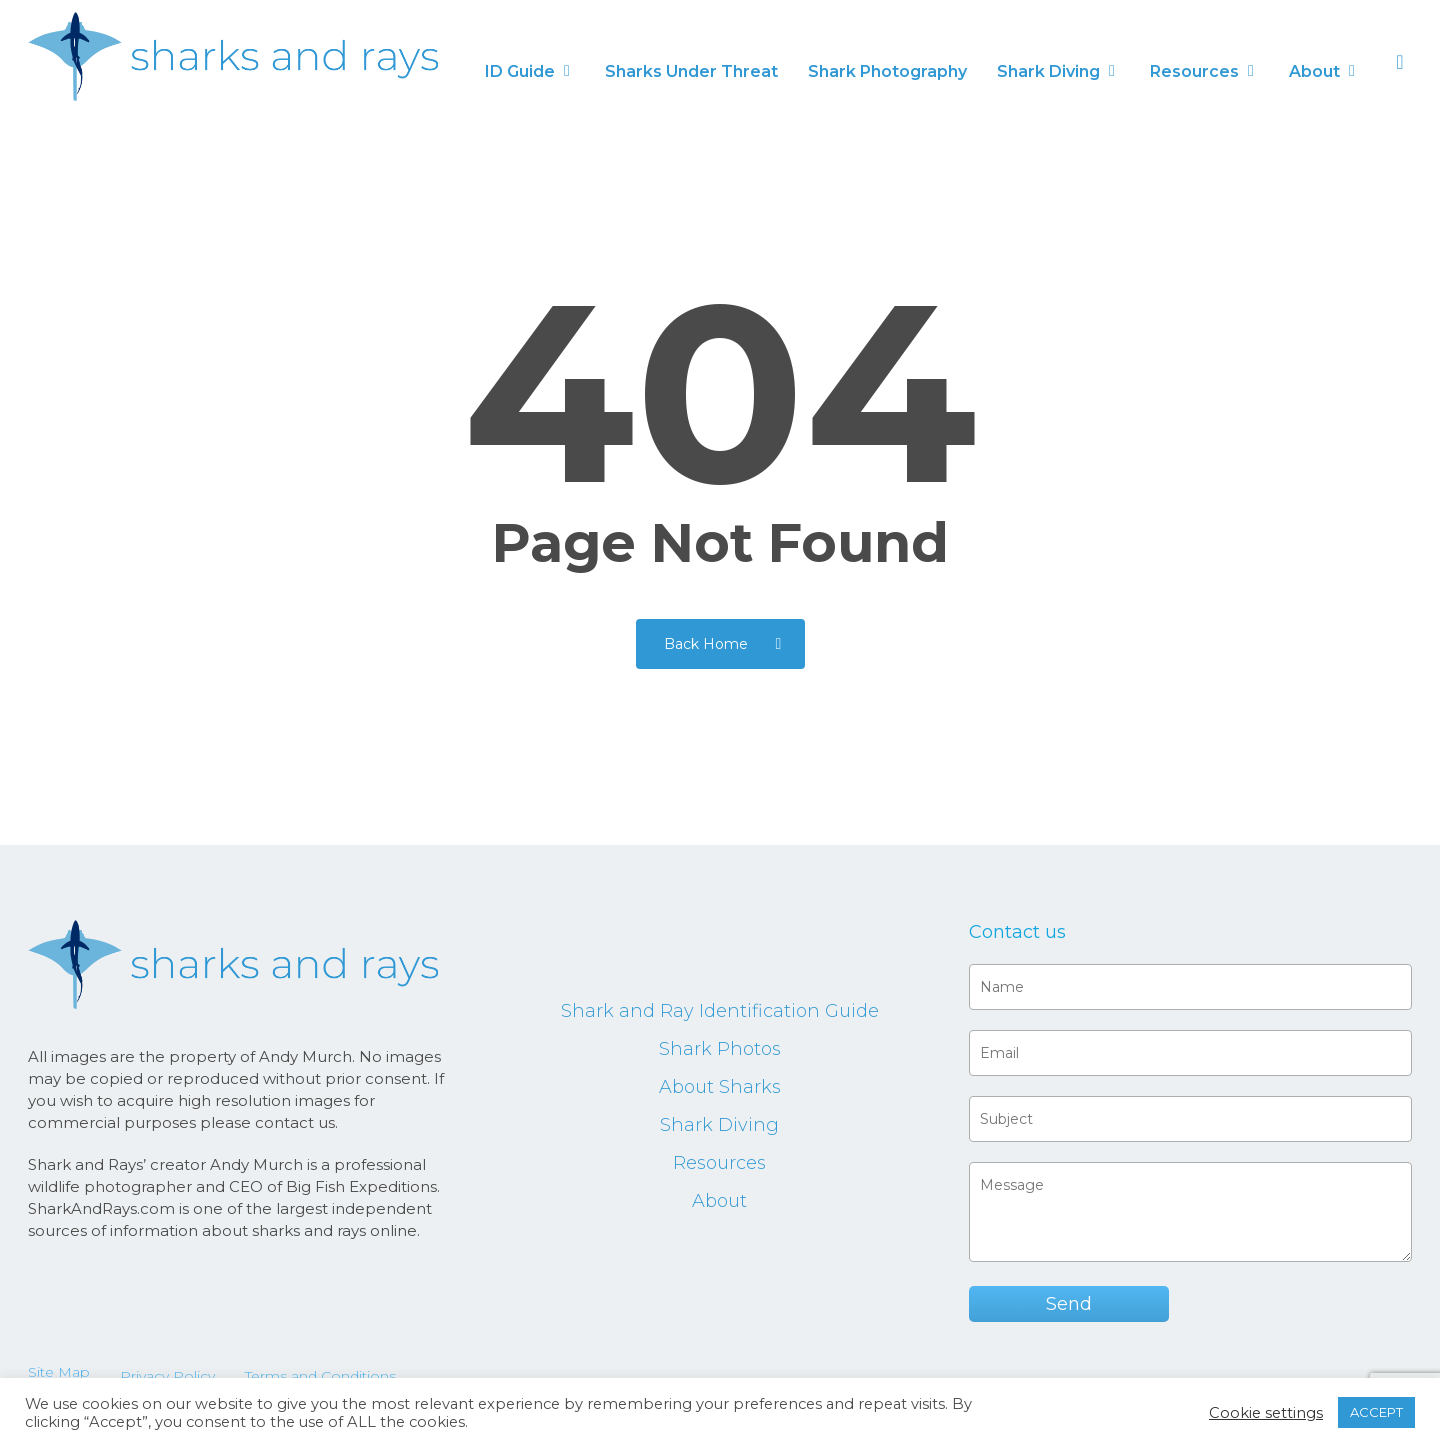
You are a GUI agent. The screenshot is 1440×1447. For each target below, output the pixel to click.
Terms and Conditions (320, 1376)
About (719, 1201)
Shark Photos (720, 1049)
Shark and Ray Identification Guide (720, 1011)
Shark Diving (719, 1125)
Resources (719, 1163)
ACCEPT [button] (1376, 1412)
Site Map (59, 1372)
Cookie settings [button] (1266, 1413)
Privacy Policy (167, 1376)
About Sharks (720, 1087)
